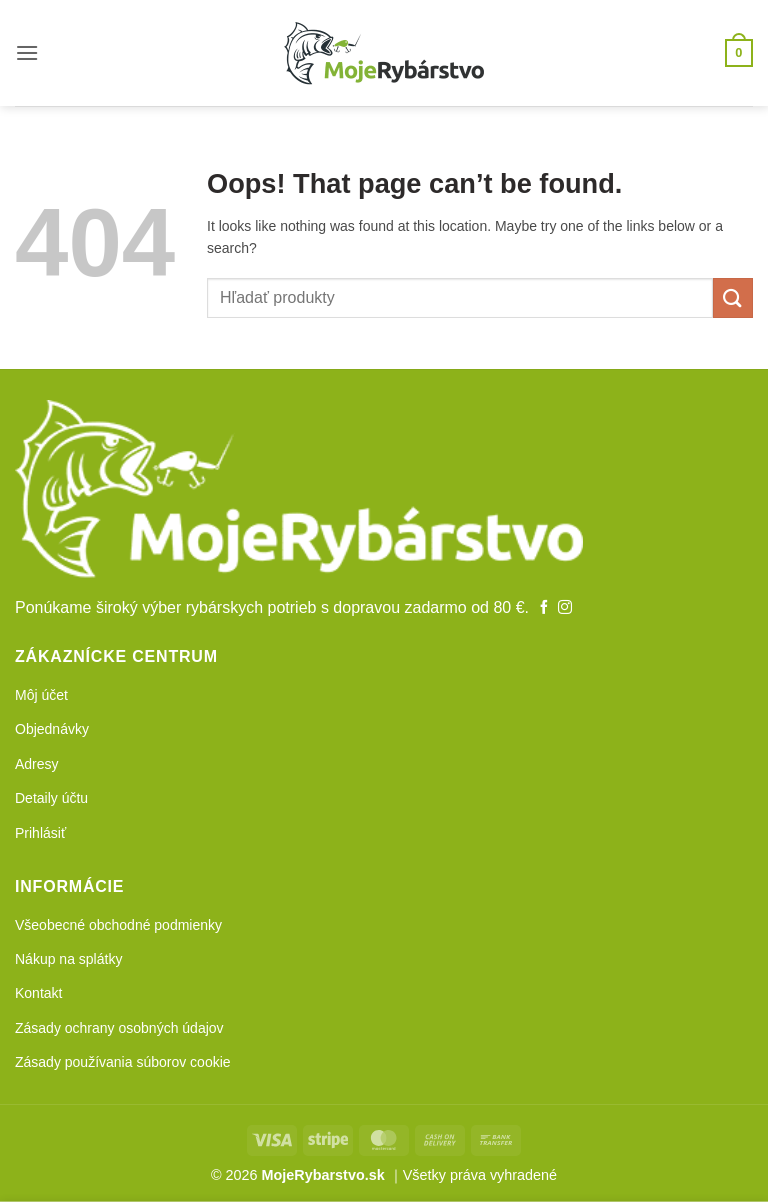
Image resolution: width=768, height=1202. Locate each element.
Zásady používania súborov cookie (123, 1062)
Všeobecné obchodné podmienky (118, 925)
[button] (27, 52)
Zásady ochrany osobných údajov (119, 1028)
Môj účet (41, 695)
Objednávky (52, 729)
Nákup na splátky (68, 959)
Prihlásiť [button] (40, 833)
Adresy (37, 764)
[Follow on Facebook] (544, 608)
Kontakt (38, 993)
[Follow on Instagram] (565, 608)
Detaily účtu (51, 798)
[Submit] (733, 297)
